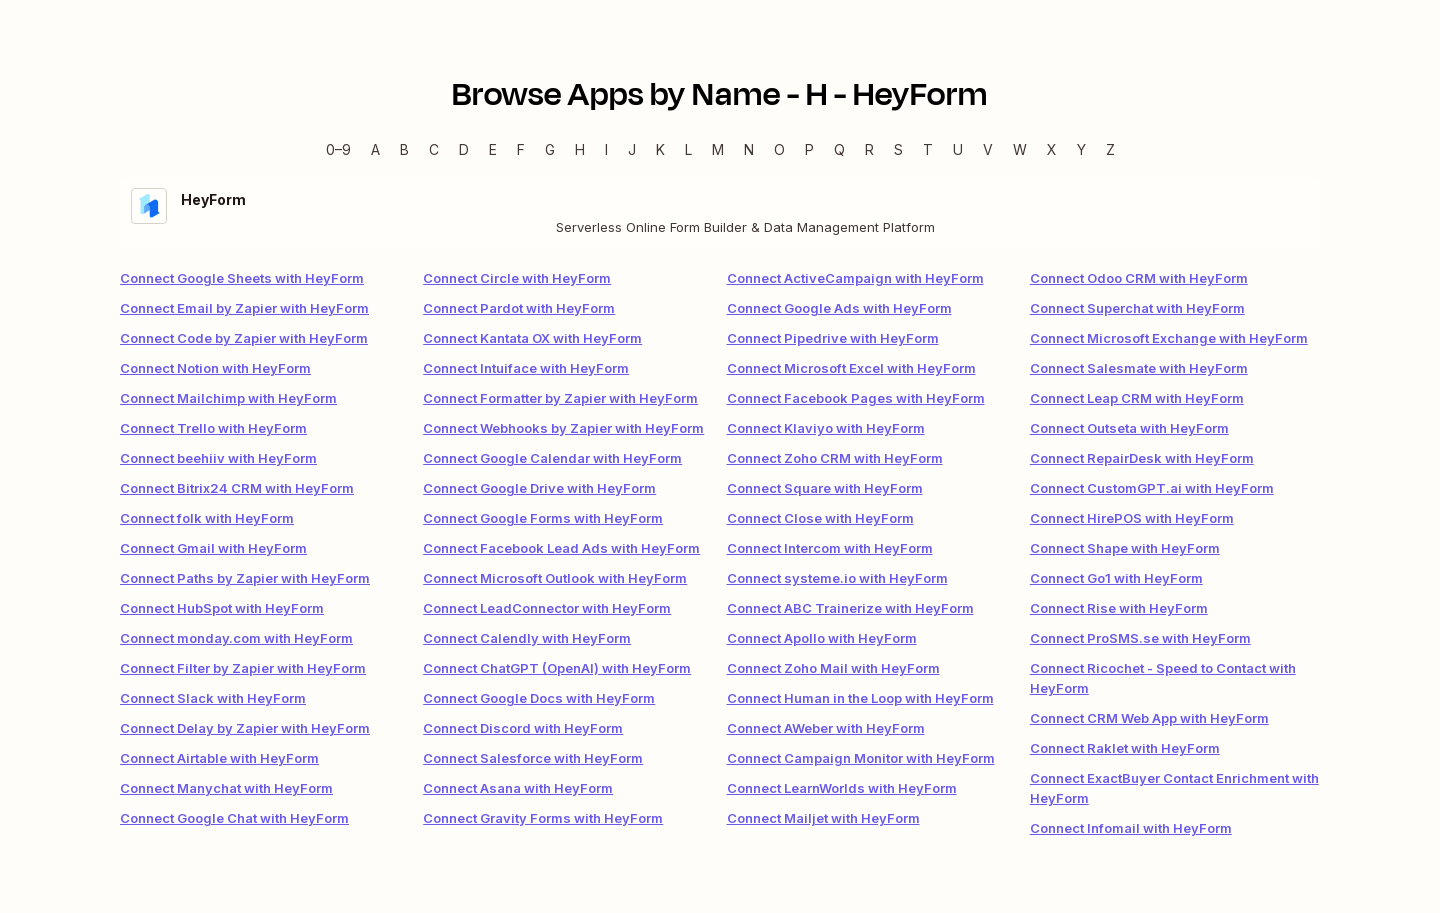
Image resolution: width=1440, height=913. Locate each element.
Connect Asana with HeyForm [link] (518, 788)
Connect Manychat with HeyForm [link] (226, 788)
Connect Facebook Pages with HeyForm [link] (856, 398)
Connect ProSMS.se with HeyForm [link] (1140, 638)
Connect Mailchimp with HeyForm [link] (228, 398)
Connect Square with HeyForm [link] (825, 488)
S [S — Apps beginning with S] (898, 149)
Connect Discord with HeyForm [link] (523, 728)
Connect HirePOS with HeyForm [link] (1132, 518)
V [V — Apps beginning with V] (988, 149)
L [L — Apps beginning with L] (688, 149)
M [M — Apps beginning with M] (718, 149)
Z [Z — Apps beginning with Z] (1110, 149)
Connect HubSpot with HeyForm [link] (222, 608)
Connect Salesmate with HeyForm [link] (1139, 368)
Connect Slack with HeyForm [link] (213, 698)
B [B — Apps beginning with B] (404, 149)
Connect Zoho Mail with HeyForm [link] (833, 668)
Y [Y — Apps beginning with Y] (1081, 149)
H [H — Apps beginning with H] (580, 149)
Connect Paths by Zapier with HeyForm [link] (245, 578)
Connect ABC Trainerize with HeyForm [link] (850, 608)
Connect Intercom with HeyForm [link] (830, 548)
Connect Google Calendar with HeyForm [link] (552, 458)
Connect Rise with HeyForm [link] (1119, 608)
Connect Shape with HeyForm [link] (1125, 548)
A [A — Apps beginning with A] (375, 149)
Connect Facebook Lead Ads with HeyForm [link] (561, 548)
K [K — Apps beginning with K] (660, 149)
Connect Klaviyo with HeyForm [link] (826, 428)
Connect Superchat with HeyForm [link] (1137, 308)
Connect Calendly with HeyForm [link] (527, 638)
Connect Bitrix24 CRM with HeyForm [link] (237, 488)
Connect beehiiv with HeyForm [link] (218, 458)
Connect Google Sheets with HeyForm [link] (242, 278)
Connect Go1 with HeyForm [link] (1116, 578)
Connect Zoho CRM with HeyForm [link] (835, 458)
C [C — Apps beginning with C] (434, 149)
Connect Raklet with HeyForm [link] (1125, 748)
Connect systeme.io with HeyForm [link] (837, 578)
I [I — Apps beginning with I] (606, 149)
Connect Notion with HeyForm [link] (215, 368)
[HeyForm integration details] (720, 212)
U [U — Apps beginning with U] (958, 149)
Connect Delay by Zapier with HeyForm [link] (245, 728)
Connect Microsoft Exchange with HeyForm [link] (1169, 338)
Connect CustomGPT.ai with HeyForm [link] (1152, 488)
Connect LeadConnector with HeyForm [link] (547, 608)
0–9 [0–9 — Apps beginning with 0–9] (338, 149)
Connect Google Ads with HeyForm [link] (839, 308)
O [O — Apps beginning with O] (779, 149)
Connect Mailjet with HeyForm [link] (823, 818)
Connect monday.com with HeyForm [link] (236, 638)
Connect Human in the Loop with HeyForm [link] (860, 698)
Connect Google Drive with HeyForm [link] (539, 488)
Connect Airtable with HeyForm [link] (219, 758)
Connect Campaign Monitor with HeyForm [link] (861, 758)
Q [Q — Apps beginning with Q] (839, 149)
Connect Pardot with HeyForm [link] (519, 308)
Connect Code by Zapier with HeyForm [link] (244, 338)
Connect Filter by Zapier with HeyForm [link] (243, 668)
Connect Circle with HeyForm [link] (517, 278)
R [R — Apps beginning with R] (869, 149)
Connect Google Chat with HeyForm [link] (234, 818)
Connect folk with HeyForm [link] (207, 518)
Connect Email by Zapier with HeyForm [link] (244, 308)
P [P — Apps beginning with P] (809, 149)
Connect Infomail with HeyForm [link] (1131, 828)
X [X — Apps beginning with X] (1052, 149)
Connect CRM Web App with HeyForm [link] (1149, 718)
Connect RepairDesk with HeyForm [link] (1142, 458)
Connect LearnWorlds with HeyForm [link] (842, 788)
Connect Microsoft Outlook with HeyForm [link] (555, 578)
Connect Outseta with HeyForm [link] (1129, 428)
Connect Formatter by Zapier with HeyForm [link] (560, 398)
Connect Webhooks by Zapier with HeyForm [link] (563, 428)
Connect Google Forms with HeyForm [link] (543, 518)
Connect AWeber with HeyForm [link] (826, 728)
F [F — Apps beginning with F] (521, 149)
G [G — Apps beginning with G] (550, 149)
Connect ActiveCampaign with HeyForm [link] (855, 278)
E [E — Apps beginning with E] (493, 149)
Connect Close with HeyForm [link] (820, 518)
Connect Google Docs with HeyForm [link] (539, 698)
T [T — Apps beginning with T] (928, 149)
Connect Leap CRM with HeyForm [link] (1137, 398)
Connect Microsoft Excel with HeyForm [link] (851, 368)
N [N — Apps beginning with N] (749, 149)
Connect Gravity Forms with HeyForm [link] (543, 818)
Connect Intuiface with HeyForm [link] (526, 368)
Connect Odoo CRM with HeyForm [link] (1139, 278)
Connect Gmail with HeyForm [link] (213, 548)
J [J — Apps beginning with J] (632, 149)
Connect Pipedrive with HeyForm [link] (833, 338)
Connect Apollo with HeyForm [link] (822, 638)
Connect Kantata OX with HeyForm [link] (532, 338)
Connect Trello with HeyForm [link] (213, 428)
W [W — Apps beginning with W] (1020, 149)
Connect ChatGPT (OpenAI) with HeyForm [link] (557, 668)
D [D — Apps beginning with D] (464, 149)
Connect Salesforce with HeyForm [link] (533, 758)
